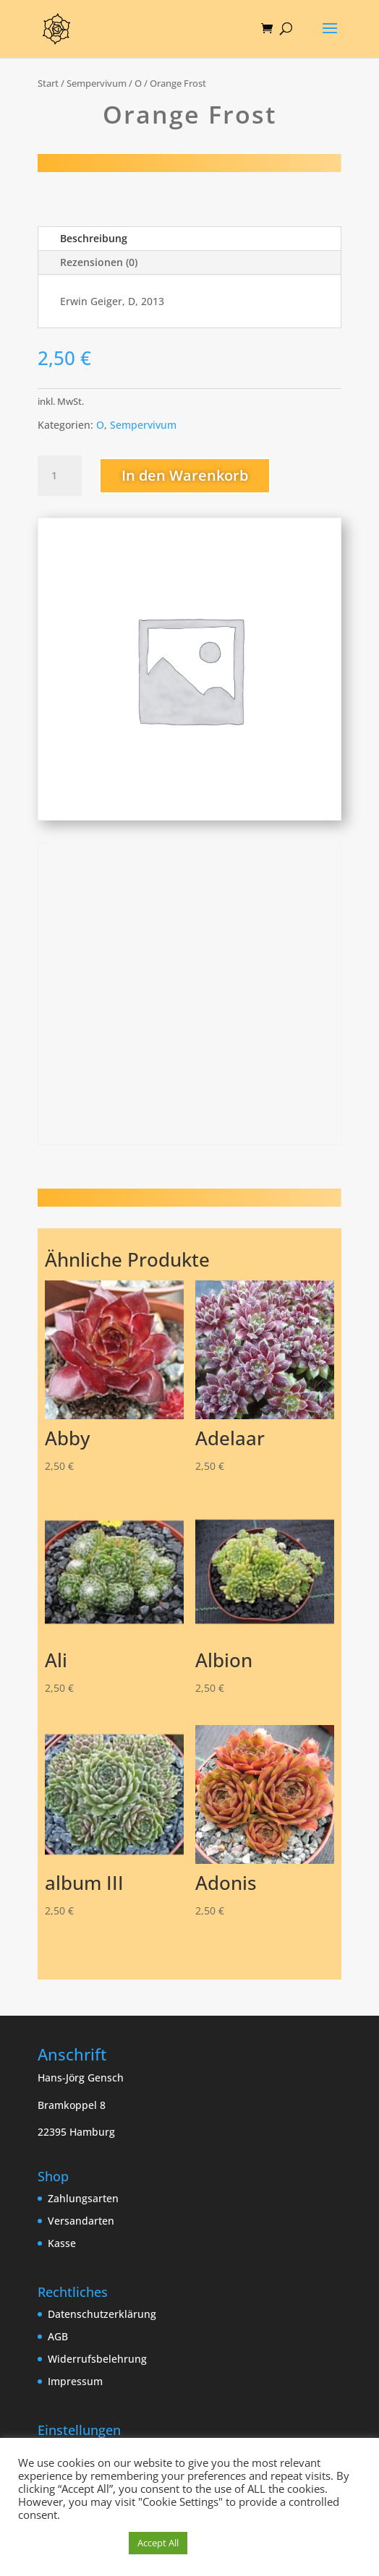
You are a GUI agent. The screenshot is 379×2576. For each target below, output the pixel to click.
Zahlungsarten (83, 2198)
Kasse (62, 2243)
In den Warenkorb (185, 475)
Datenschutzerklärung (102, 2314)
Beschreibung (93, 238)
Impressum (75, 2381)
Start (48, 83)
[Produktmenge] (59, 475)
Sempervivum (97, 83)
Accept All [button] (158, 2542)
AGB (58, 2336)
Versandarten (81, 2221)
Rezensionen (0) (98, 262)
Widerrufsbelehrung (97, 2359)
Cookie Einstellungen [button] (70, 2543)
